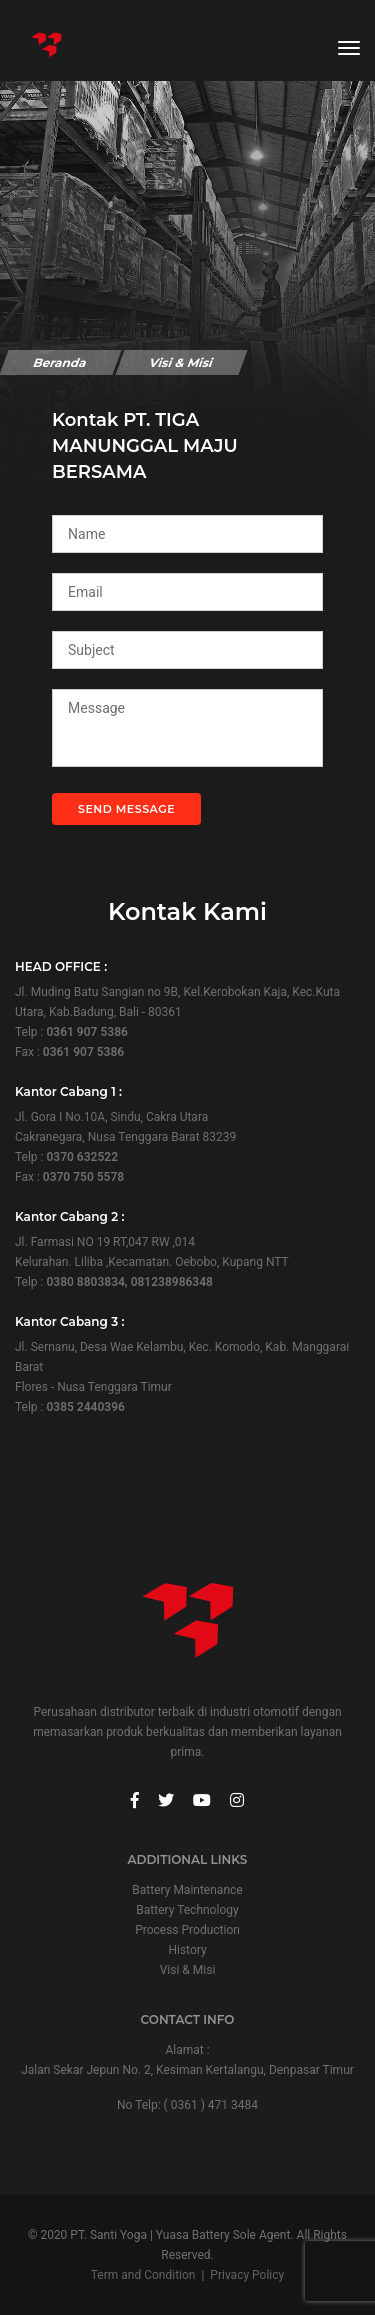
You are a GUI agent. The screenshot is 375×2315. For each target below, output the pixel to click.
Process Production (187, 1930)
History (187, 1950)
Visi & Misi (188, 1970)
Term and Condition (143, 2275)
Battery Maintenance (187, 1890)
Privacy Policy (247, 2275)
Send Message (126, 809)
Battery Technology (187, 1910)
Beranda (60, 362)
